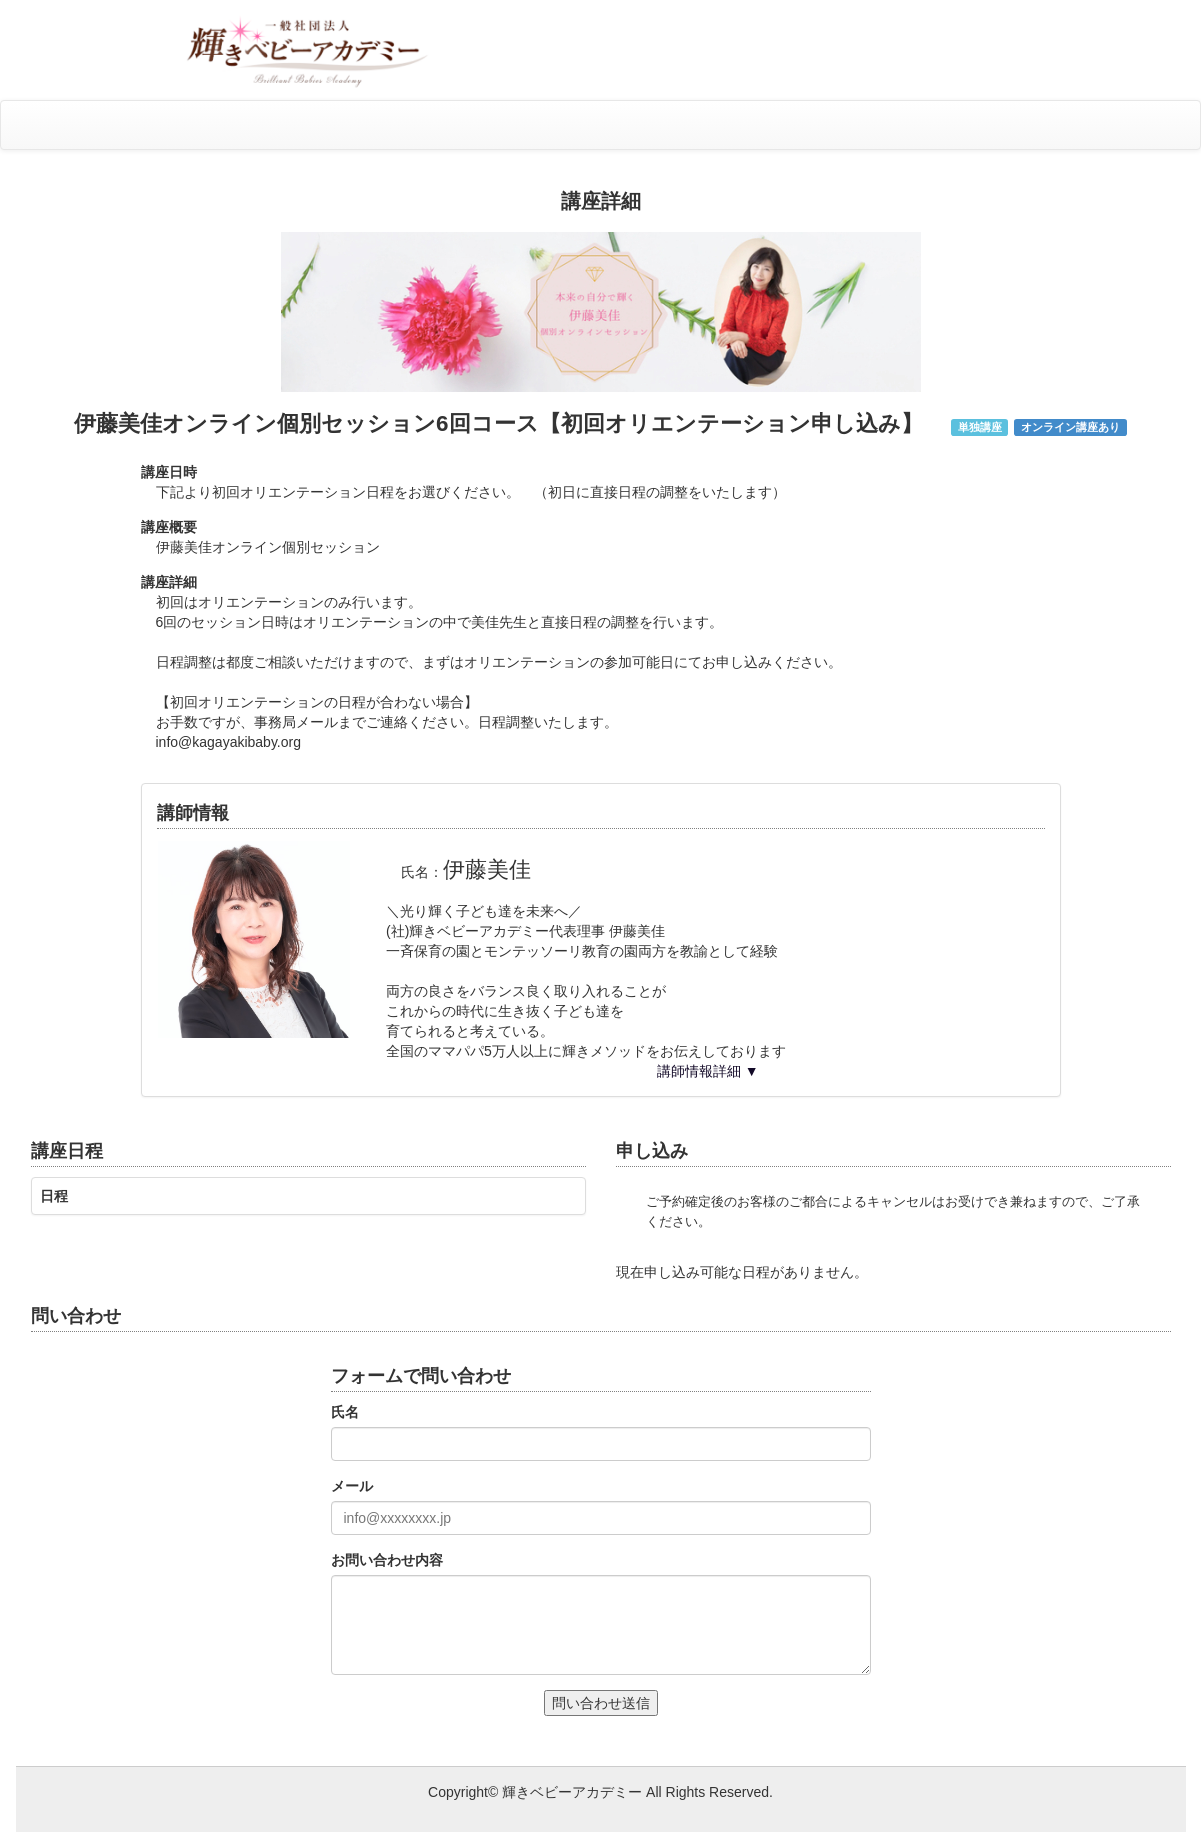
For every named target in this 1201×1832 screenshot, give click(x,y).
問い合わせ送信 (601, 1703)
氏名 (345, 1412)
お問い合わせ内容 (387, 1560)
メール (352, 1486)
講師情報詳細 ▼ (708, 1071)
